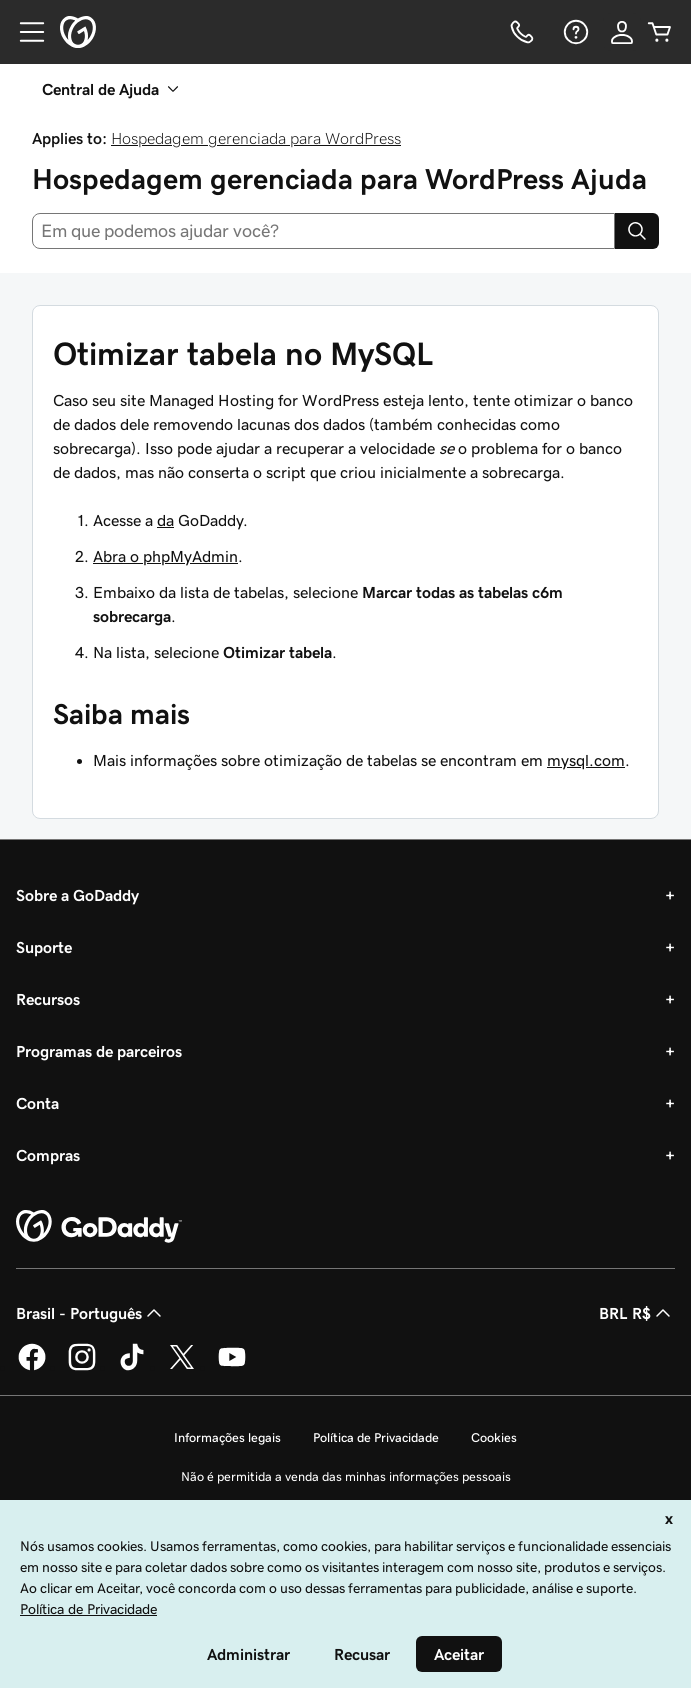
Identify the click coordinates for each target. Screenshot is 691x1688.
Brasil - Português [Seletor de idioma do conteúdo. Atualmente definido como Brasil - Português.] (91, 1313)
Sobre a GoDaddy (77, 895)
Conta (37, 1103)
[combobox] (323, 231)
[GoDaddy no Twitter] (182, 1367)
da (165, 520)
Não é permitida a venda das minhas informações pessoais (346, 1476)
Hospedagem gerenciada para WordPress (256, 138)
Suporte (44, 947)
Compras (48, 1155)
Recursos (48, 999)
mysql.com (586, 760)
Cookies (494, 1437)
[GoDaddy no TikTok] (132, 1367)
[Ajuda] (574, 32)
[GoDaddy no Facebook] (32, 1367)
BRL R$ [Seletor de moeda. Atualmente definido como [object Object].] (637, 1313)
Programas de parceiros (99, 1051)
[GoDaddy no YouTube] (232, 1367)
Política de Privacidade (376, 1437)
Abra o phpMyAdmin (165, 556)
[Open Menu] (24, 32)
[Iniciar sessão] (622, 32)
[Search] (637, 231)
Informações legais (227, 1437)
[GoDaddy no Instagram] (82, 1367)
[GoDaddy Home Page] (99, 1227)
